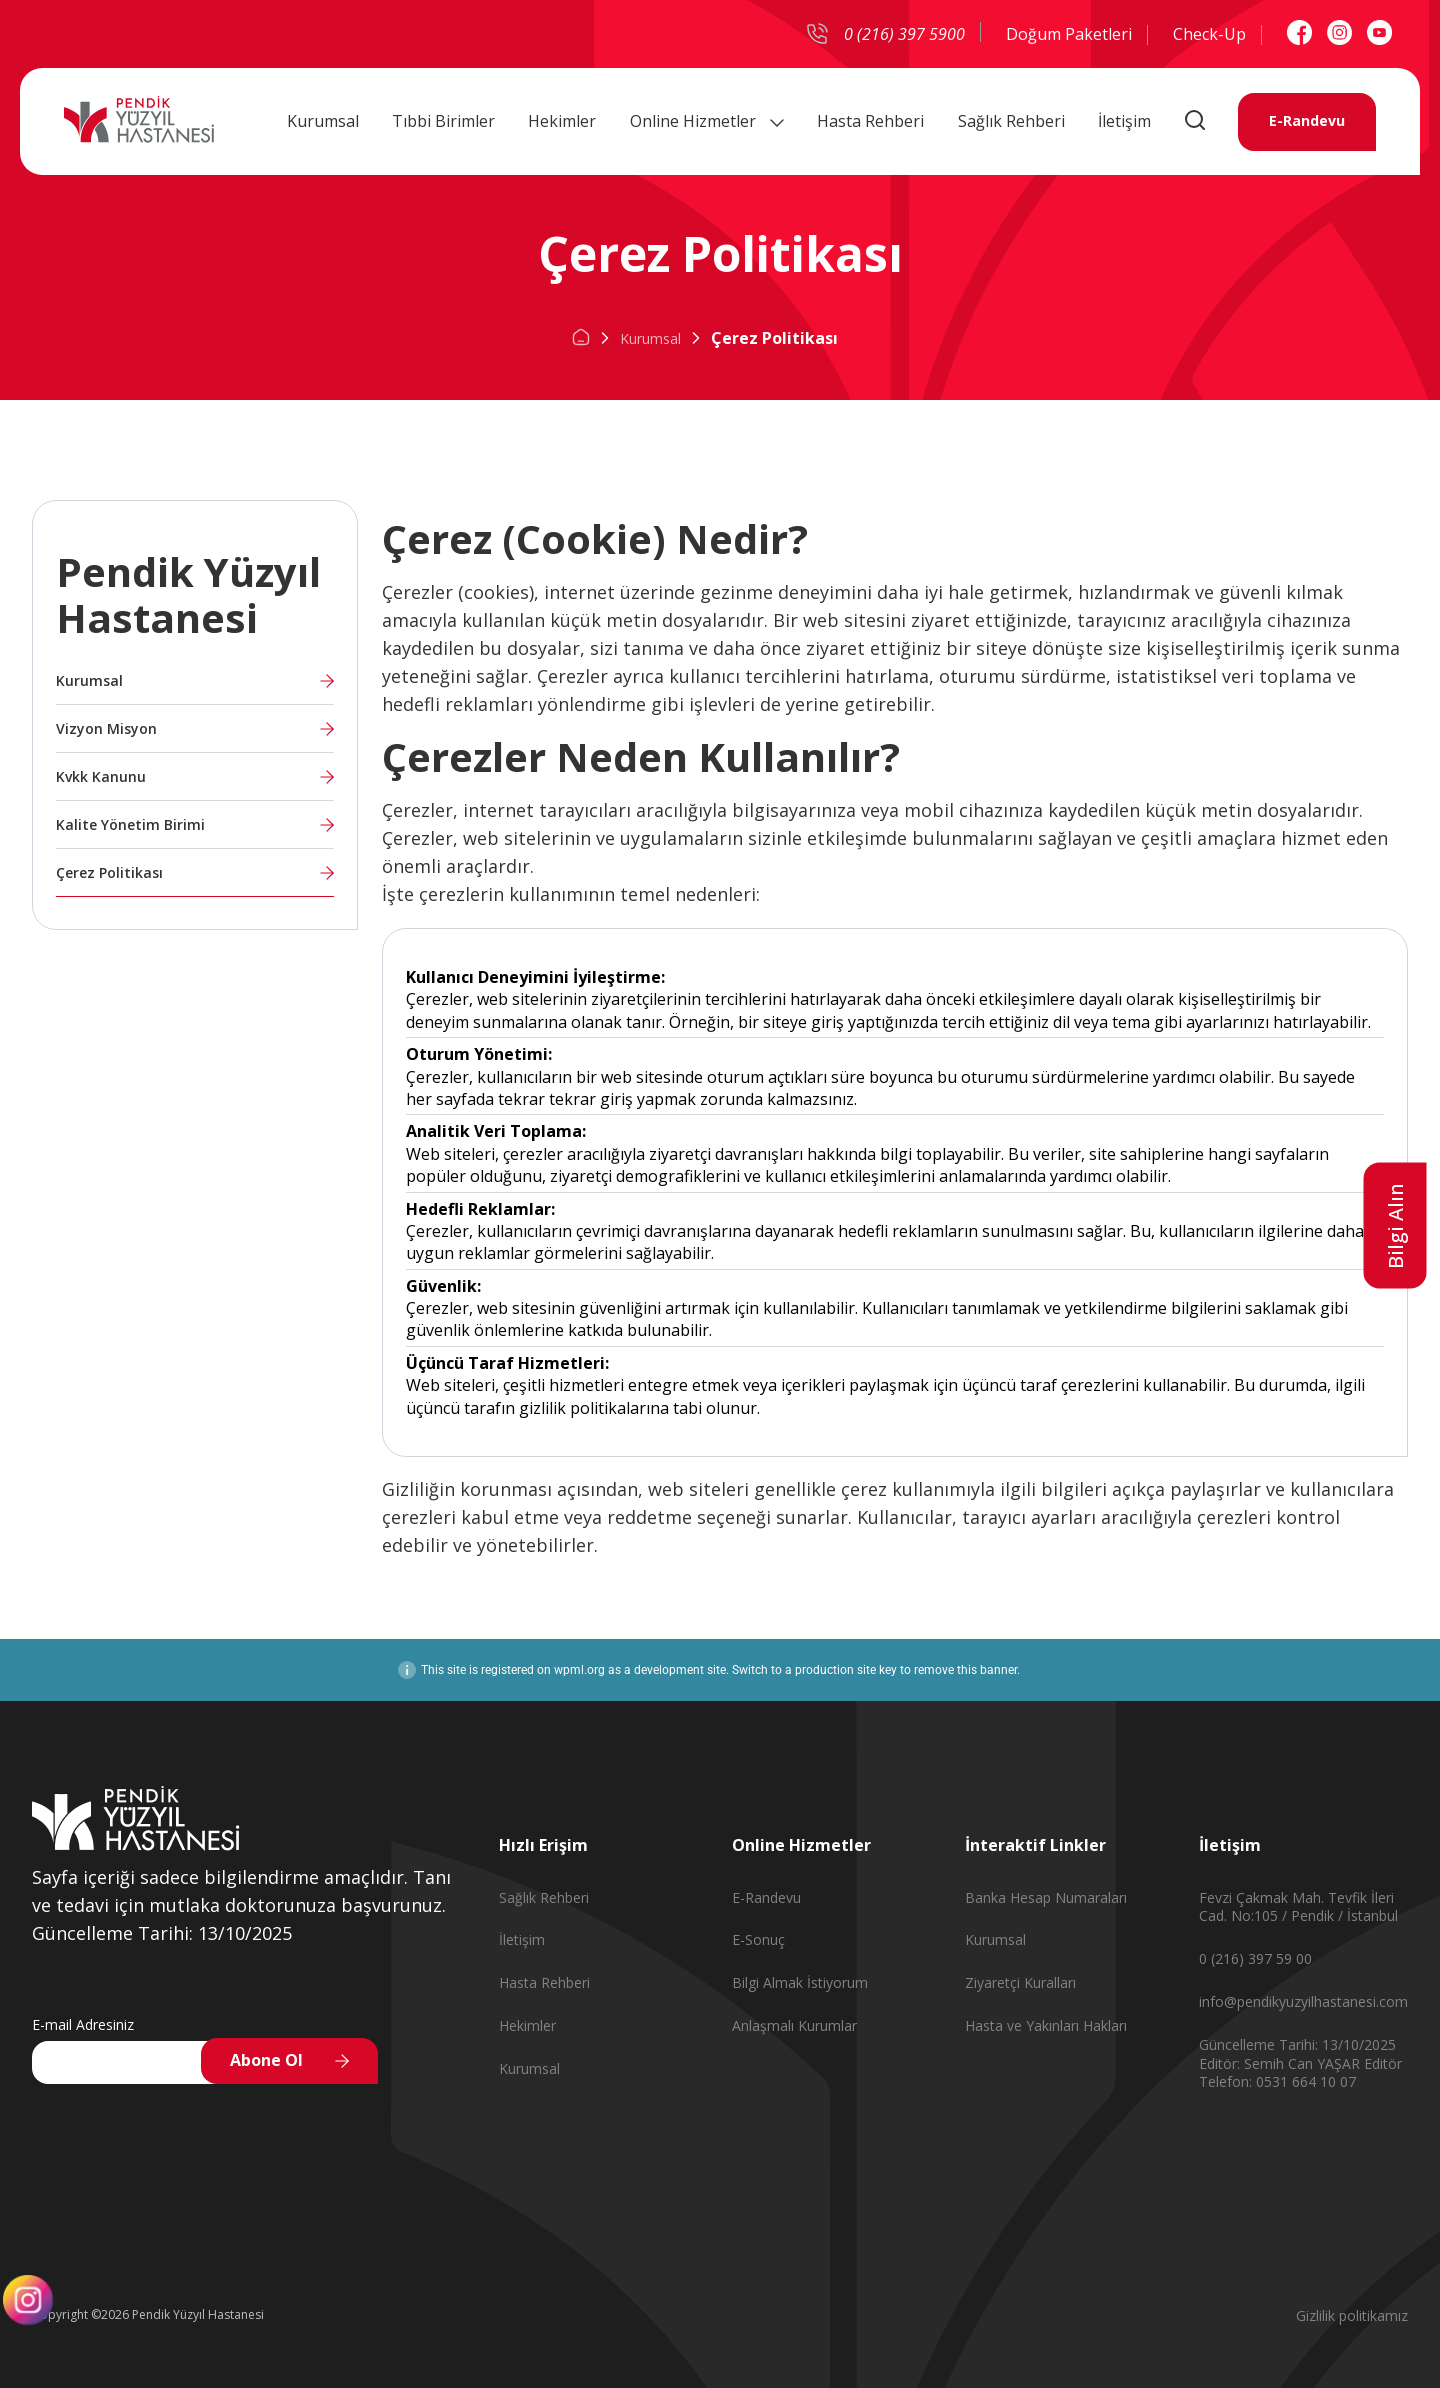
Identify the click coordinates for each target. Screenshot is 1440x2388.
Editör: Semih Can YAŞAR (1281, 2063)
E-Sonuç (758, 1939)
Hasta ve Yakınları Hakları (1046, 2025)
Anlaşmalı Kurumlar (794, 2025)
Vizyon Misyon (106, 728)
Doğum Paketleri (1069, 34)
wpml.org (579, 1670)
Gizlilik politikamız (1352, 2315)
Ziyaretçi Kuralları (1020, 1982)
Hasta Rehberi (870, 119)
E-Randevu (1307, 119)
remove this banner (965, 1670)
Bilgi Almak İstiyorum (800, 1982)
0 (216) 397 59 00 (1255, 1958)
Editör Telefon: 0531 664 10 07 (1300, 2073)
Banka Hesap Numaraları (1046, 1897)
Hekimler (562, 119)
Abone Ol (266, 2060)
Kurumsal (323, 119)
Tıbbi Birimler (443, 119)
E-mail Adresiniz (83, 2024)
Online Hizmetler (707, 119)
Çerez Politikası (109, 872)
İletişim (1124, 119)
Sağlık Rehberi (1011, 119)
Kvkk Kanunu (101, 776)
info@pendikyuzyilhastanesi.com (1303, 2001)
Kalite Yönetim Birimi (130, 824)
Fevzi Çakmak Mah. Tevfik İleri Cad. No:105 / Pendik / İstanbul (1298, 1907)
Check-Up (1209, 34)
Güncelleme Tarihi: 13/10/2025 (1297, 2044)
